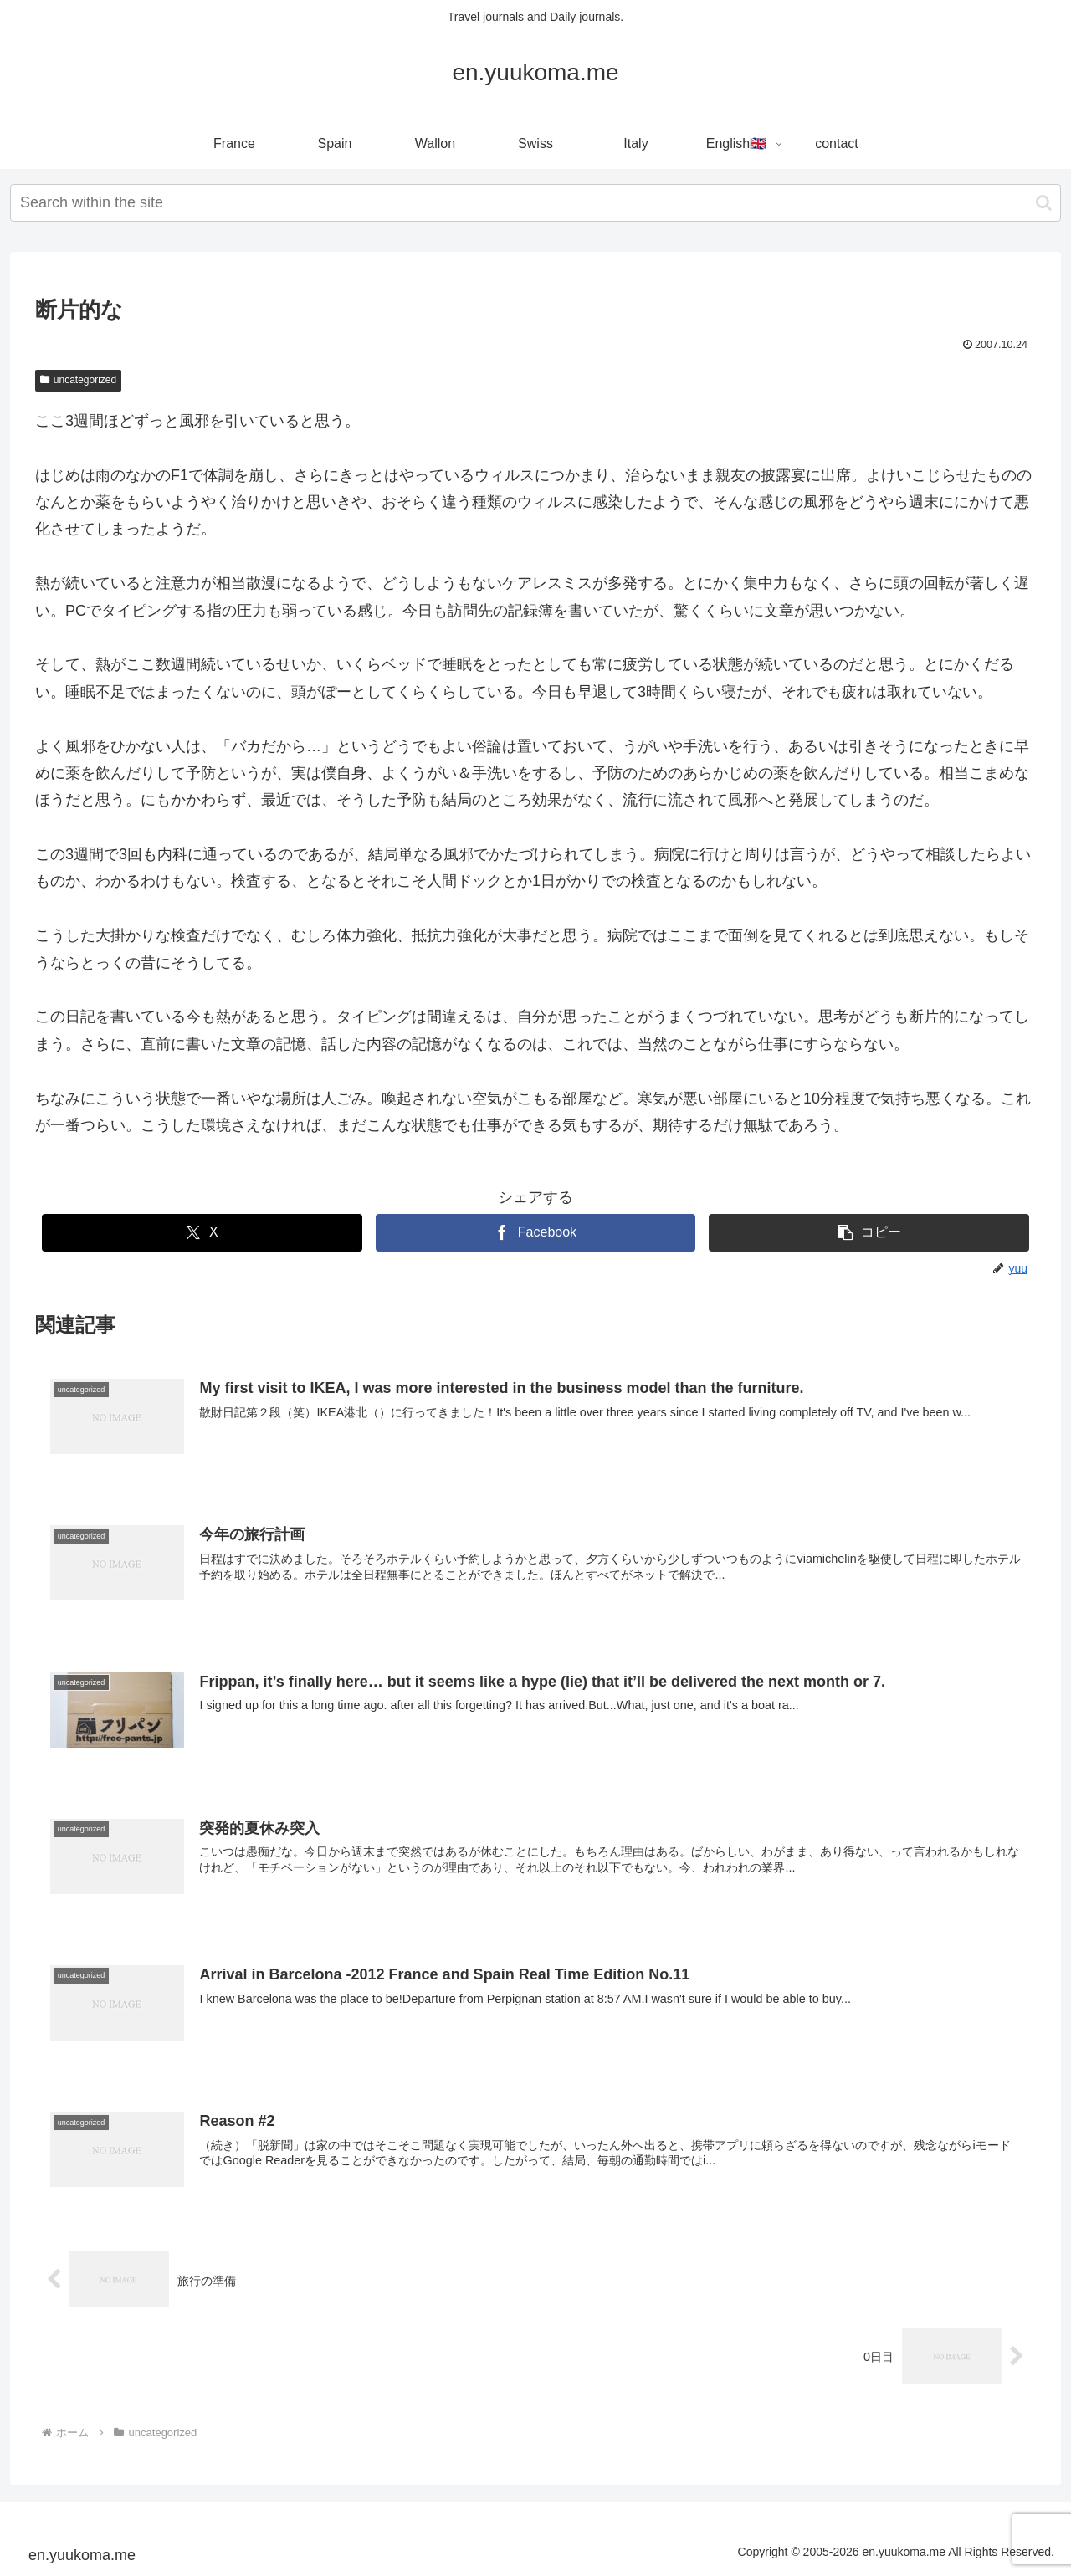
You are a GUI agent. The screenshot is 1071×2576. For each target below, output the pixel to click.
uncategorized (78, 380)
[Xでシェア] (202, 1233)
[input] (535, 203)
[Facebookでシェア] (536, 1233)
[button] (1043, 203)
